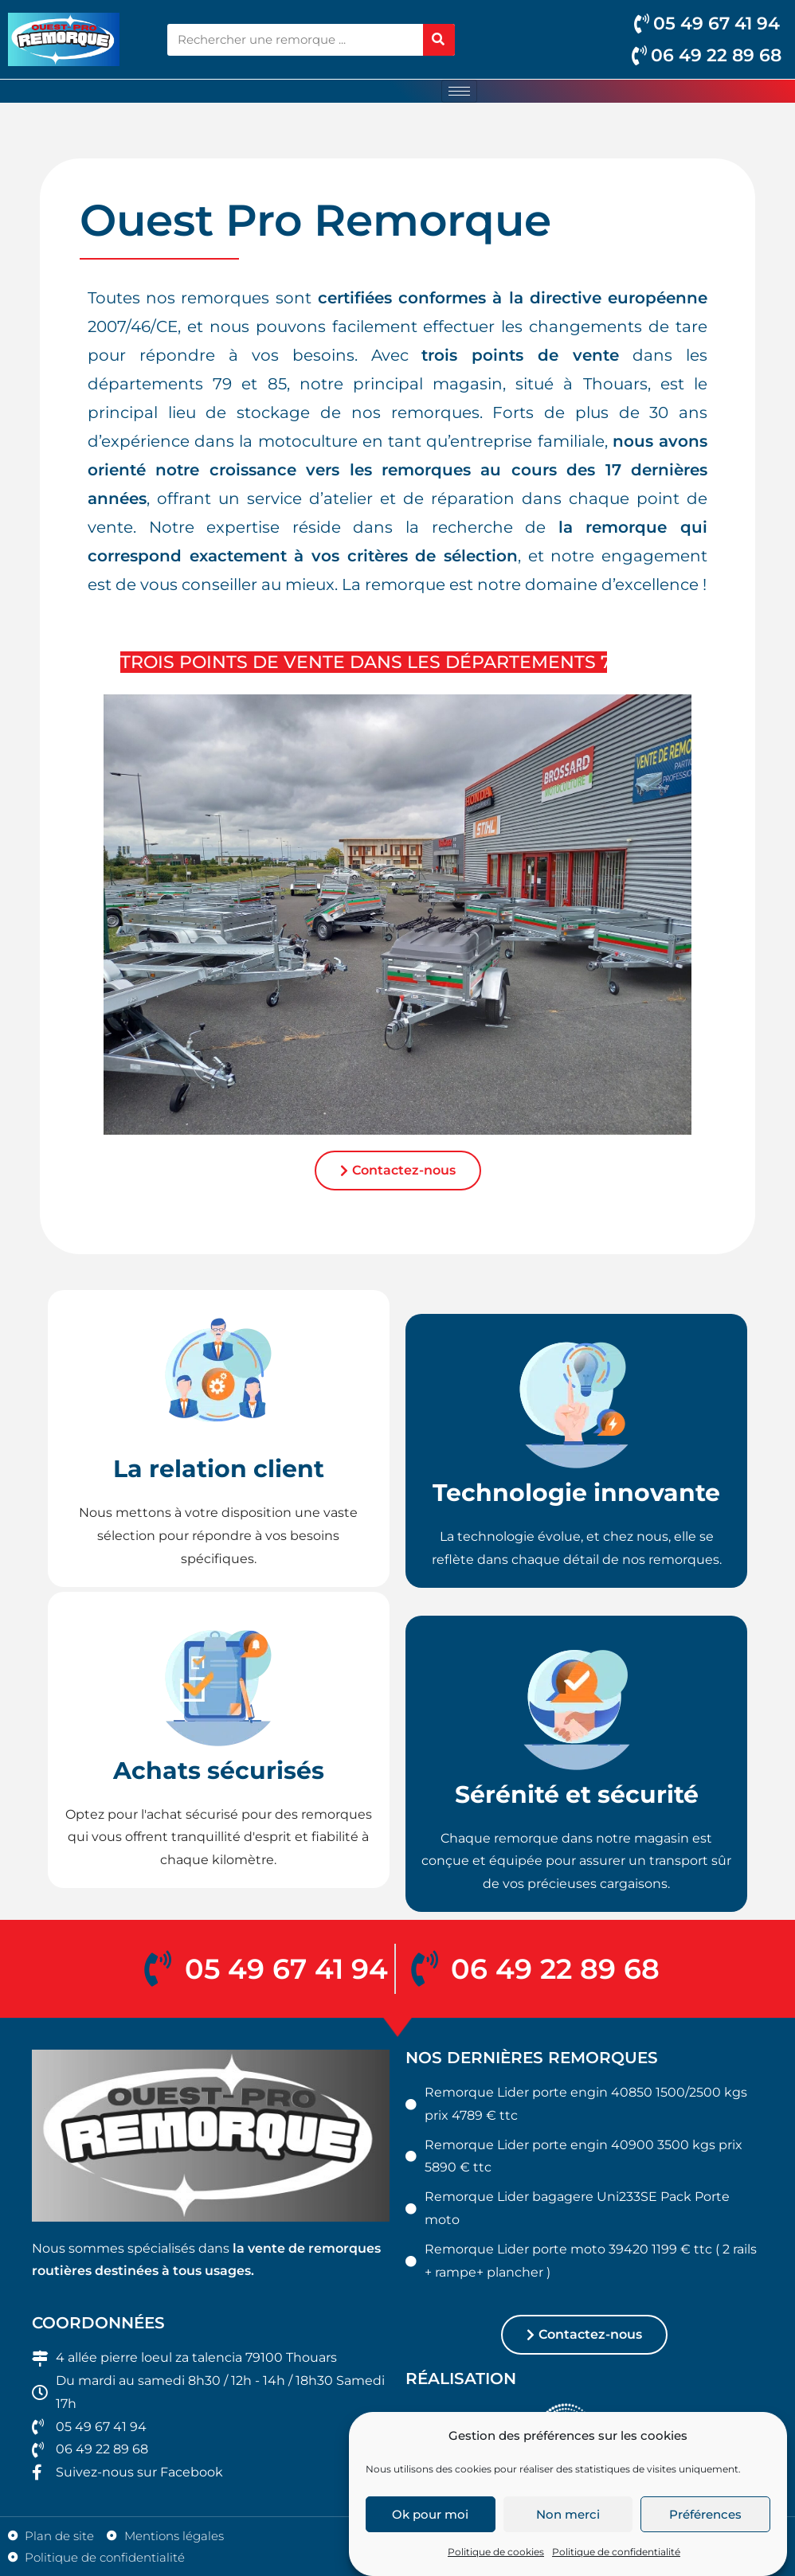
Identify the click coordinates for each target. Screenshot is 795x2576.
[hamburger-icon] (459, 91)
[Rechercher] (439, 40)
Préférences (705, 2545)
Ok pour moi (430, 2545)
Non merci (568, 2545)
